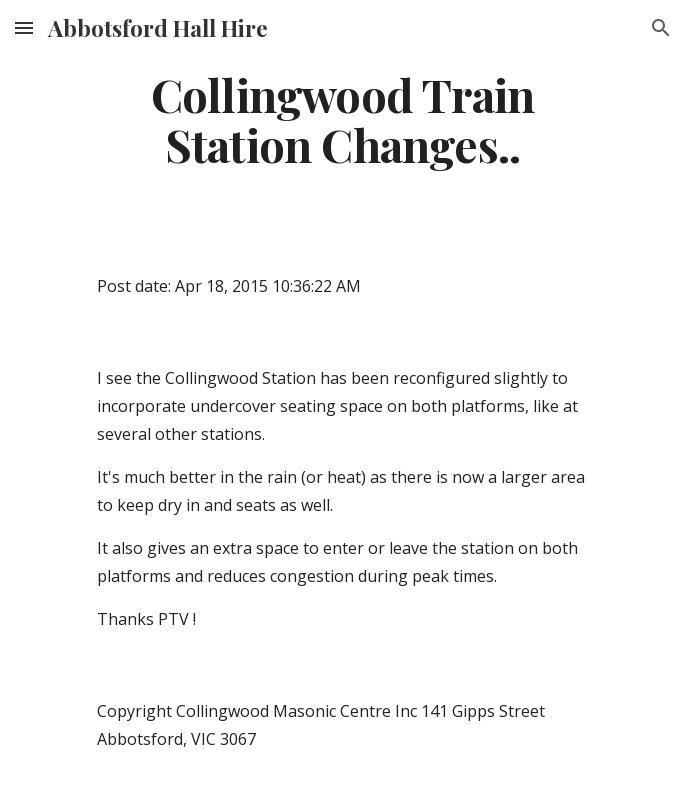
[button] (24, 27)
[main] (342, 119)
